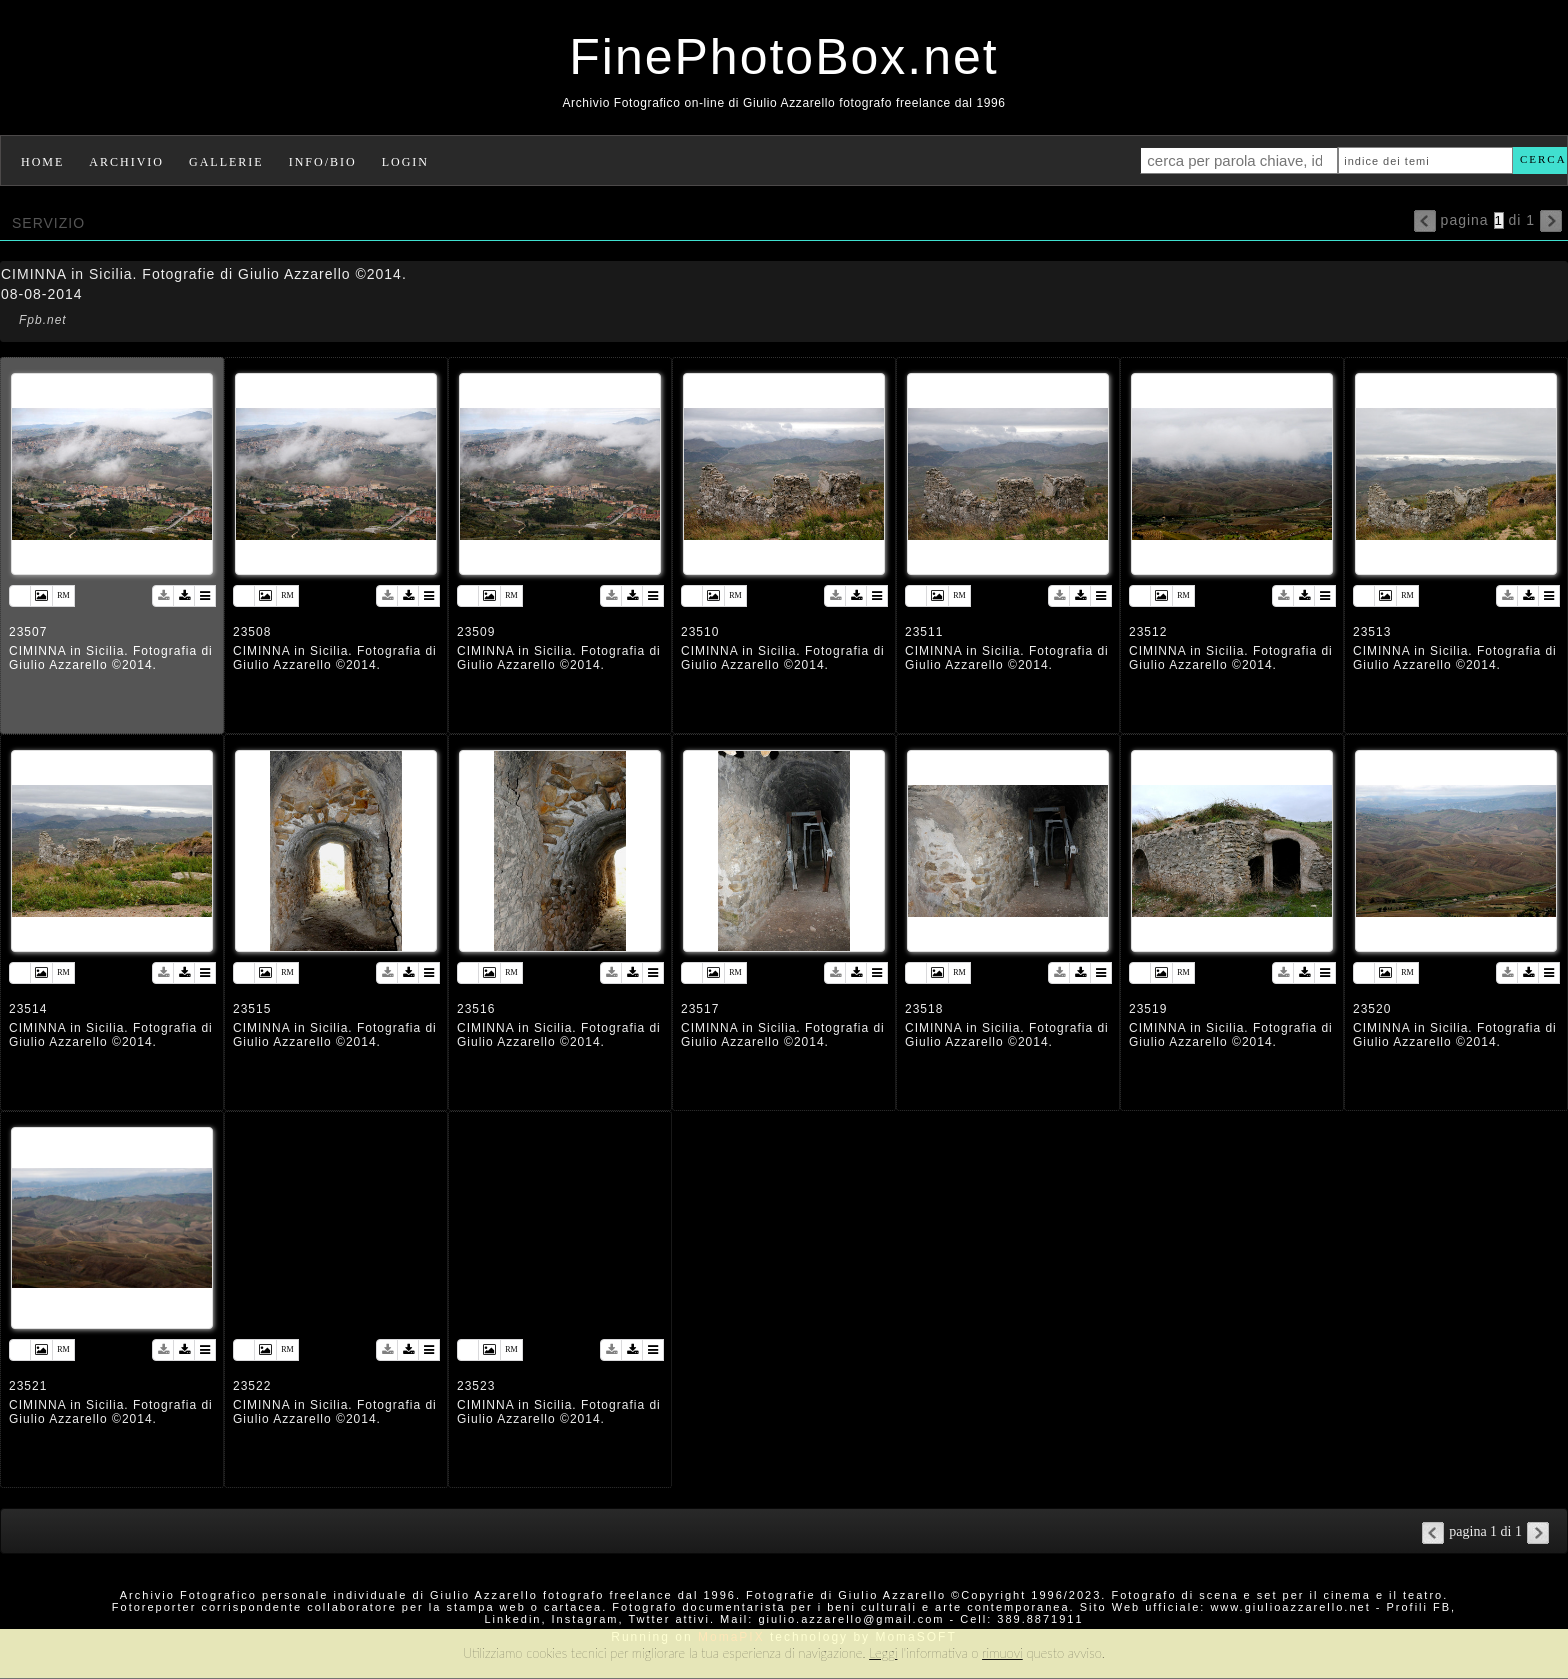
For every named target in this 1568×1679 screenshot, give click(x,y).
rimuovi (1002, 1653)
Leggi (883, 1653)
